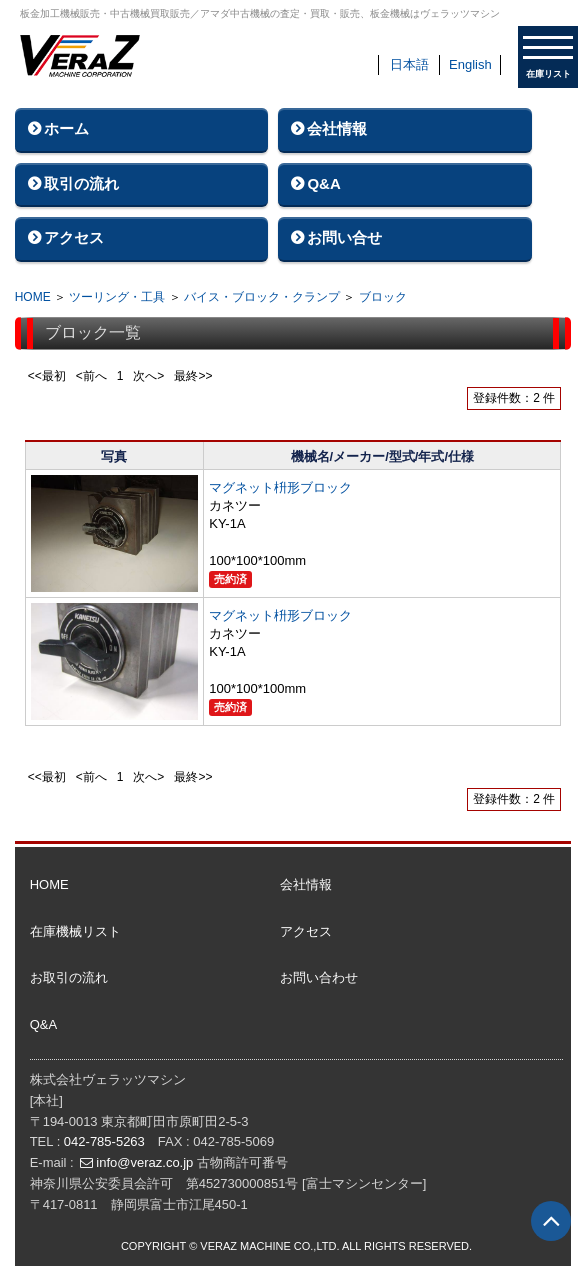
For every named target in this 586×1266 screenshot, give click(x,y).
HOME (33, 297)
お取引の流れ (69, 977)
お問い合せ (344, 237)
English (470, 64)
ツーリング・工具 (117, 297)
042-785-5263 (104, 1141)
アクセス (74, 237)
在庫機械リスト (75, 931)
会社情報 (337, 128)
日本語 (409, 64)
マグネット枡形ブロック (280, 487)
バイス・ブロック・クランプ (262, 297)
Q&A (323, 183)
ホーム (66, 128)
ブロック (383, 297)
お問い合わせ (319, 977)
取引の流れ (81, 183)
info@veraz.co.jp (144, 1162)
